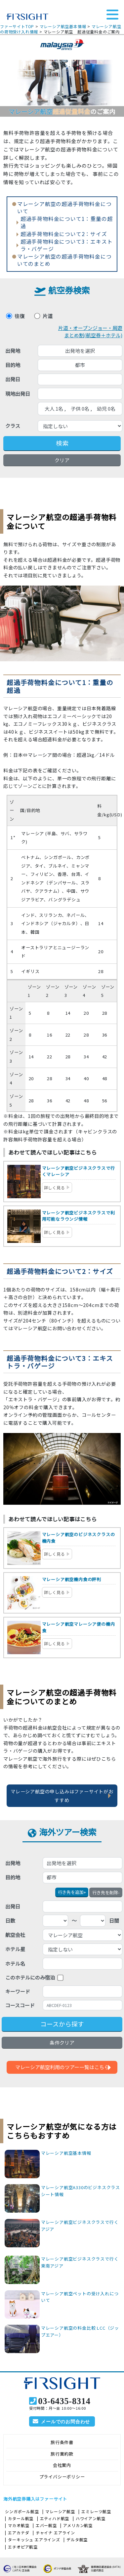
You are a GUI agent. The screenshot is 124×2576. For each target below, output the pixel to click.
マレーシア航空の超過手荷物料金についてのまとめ (64, 260)
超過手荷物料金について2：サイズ (64, 234)
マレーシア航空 (60, 2511)
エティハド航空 (54, 2518)
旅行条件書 (62, 2442)
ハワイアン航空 (90, 2518)
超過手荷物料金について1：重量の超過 (67, 222)
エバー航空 (46, 2525)
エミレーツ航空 (96, 2511)
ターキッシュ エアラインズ (34, 2539)
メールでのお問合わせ (65, 2421)
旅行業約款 (62, 2454)
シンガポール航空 (22, 2511)
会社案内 (62, 2465)
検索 (62, 442)
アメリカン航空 (78, 2525)
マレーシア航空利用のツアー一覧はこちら (62, 2067)
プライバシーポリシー (62, 2477)
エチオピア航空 (23, 2547)
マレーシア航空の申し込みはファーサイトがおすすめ (62, 1795)
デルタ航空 (77, 2539)
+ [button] (72, 1892)
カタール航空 (20, 2518)
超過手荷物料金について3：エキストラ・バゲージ (67, 245)
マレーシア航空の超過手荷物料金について (64, 207)
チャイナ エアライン (55, 2532)
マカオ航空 (18, 2525)
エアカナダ (18, 2532)
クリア (62, 460)
